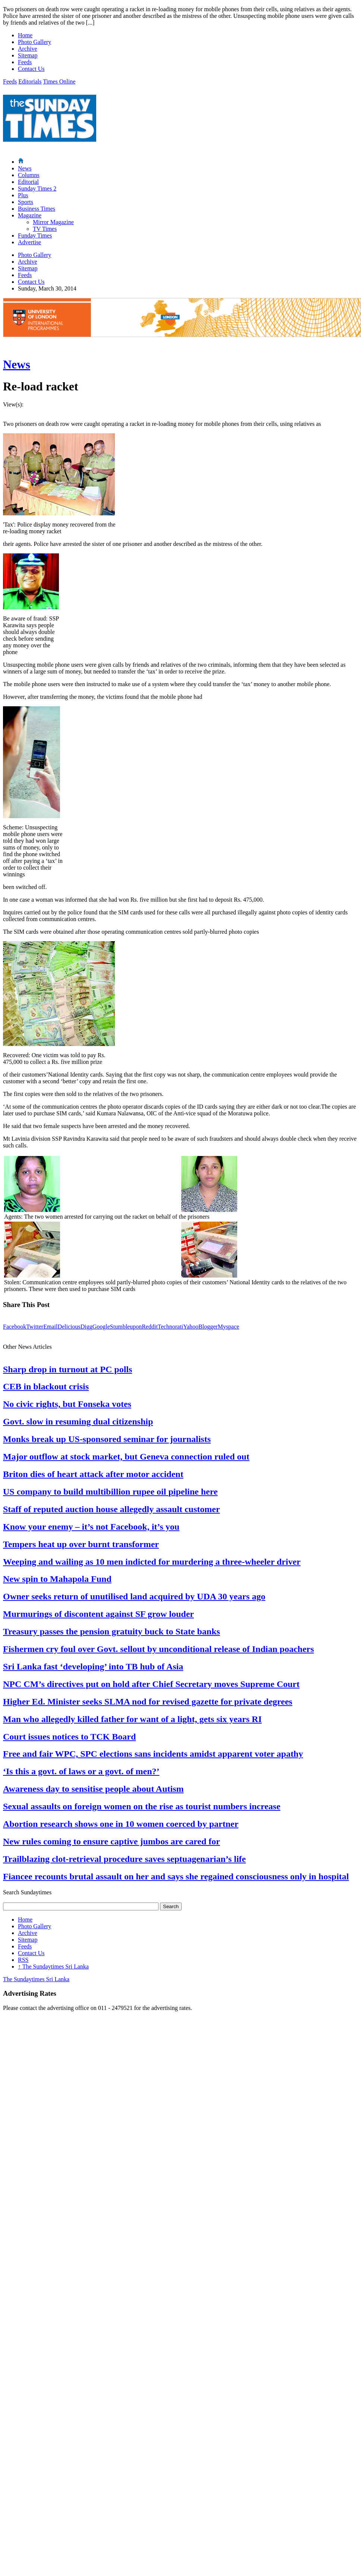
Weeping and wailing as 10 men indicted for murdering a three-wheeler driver (152, 1562)
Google (101, 1326)
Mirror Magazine (53, 222)
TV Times (45, 229)
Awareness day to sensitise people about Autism (93, 1789)
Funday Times (35, 235)
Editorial (28, 182)
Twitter (34, 1326)
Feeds (25, 62)
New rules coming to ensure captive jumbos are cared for (111, 1841)
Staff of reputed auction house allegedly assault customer (111, 1509)
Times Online (59, 81)
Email (50, 1326)
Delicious (68, 1326)
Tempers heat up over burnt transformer (81, 1544)
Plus (23, 195)
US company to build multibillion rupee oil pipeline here (110, 1491)
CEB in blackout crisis (46, 1386)
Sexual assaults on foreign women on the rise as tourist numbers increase (141, 1806)
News (24, 168)
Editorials (29, 81)
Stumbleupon (126, 1326)
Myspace (228, 1326)
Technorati (170, 1326)
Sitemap (27, 55)
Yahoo (190, 1326)
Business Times (36, 208)
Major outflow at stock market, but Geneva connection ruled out (126, 1456)
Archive (27, 48)
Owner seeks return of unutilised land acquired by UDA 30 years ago (134, 1596)
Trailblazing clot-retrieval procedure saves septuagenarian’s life (124, 1859)
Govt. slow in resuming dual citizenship (78, 1421)
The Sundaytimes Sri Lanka (53, 1966)
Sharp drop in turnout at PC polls (67, 1369)
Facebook (14, 1326)
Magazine (29, 215)
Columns (29, 175)
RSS (23, 1960)
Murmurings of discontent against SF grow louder (98, 1614)
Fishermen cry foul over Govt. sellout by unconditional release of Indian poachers (158, 1649)
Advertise (29, 242)
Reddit (150, 1326)
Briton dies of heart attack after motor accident (93, 1474)
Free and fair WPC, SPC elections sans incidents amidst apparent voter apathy (153, 1754)
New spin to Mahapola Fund (57, 1579)
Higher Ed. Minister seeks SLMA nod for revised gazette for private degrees (147, 1701)
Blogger (208, 1326)
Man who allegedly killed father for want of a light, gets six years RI (132, 1719)
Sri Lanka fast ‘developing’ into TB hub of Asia (93, 1666)
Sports (25, 202)
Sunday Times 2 (37, 188)
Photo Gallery (34, 42)
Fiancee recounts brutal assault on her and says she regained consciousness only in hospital (176, 1876)
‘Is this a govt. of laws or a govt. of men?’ (81, 1771)
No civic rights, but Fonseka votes (67, 1404)
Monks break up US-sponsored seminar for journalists (107, 1439)
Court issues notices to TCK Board (69, 1736)
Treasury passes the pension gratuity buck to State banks (111, 1631)
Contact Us (31, 69)
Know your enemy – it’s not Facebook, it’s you (91, 1527)
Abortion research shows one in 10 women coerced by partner (120, 1824)
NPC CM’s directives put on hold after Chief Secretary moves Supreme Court (151, 1684)
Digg (86, 1326)
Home (25, 35)
